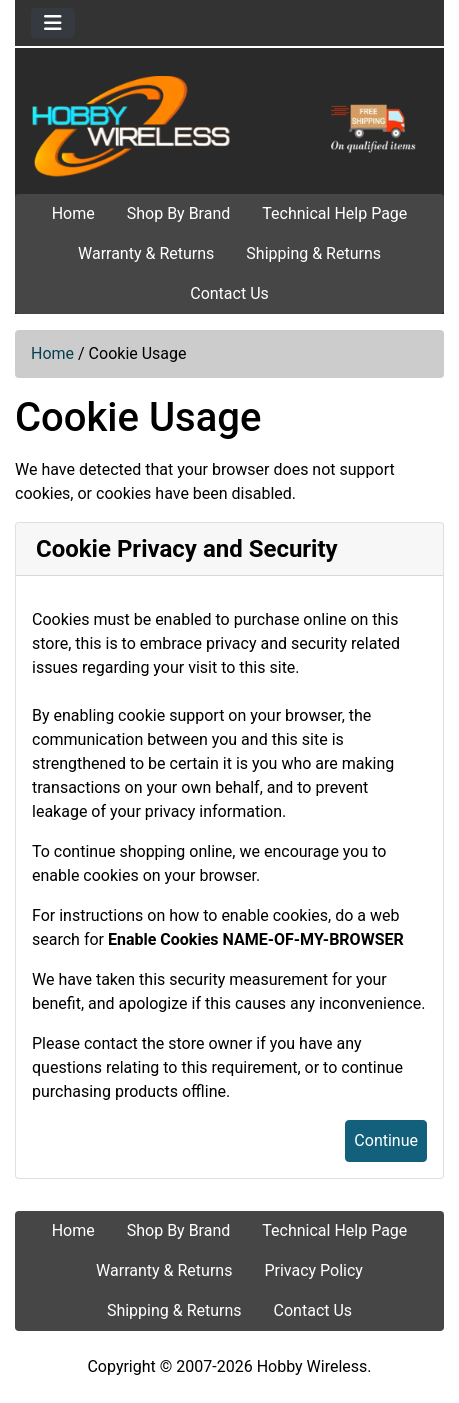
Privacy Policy (313, 1270)
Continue (386, 1140)
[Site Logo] (229, 125)
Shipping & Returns (313, 253)
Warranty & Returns (146, 253)
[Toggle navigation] (53, 23)
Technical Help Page (334, 213)
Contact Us (229, 293)
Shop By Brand (179, 213)
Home (73, 213)
